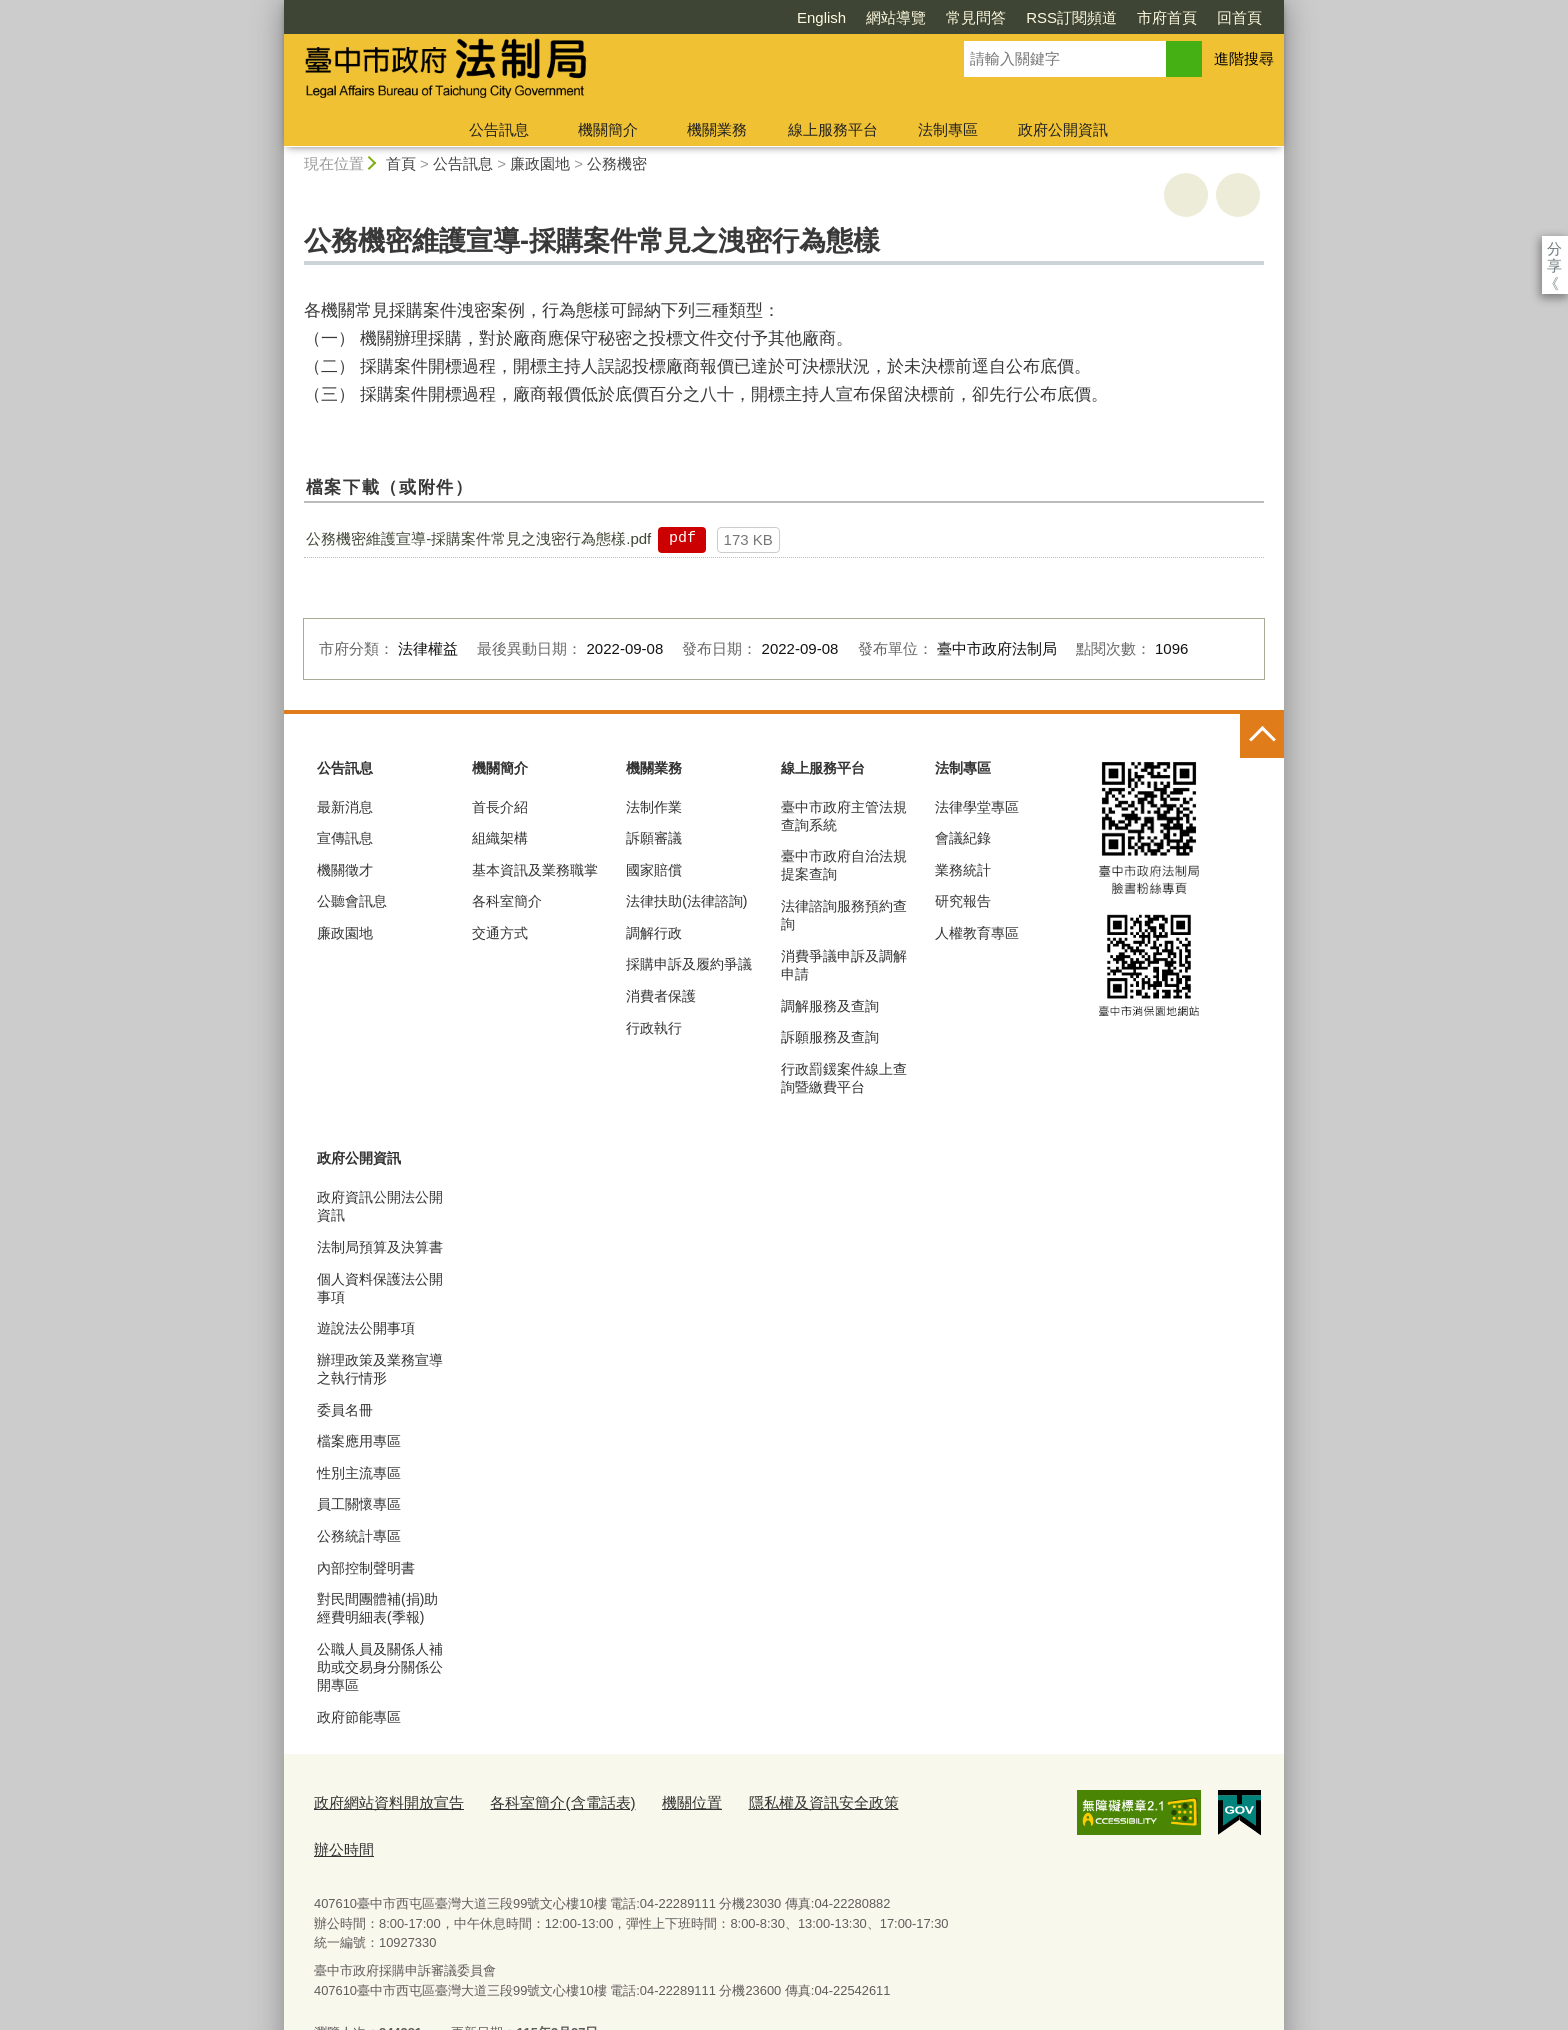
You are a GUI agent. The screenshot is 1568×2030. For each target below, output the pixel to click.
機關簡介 (608, 129)
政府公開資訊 (1063, 129)
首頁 (401, 163)
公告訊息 (499, 129)
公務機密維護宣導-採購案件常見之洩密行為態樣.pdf (478, 538)
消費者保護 (661, 996)
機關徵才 (345, 870)
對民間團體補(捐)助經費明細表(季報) (377, 1608)
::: (275, 8)
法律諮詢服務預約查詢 (844, 915)
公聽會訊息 (352, 901)
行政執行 (654, 1028)
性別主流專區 (359, 1473)
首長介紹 (500, 807)
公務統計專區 (359, 1536)
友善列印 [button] (1186, 195)
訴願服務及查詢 (830, 1037)
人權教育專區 (977, 933)
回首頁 (1124, 17)
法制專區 (948, 129)
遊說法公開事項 (366, 1328)
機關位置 (649, 1799)
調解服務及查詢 (830, 1006)
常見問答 (861, 17)
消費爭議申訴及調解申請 (844, 965)
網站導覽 (781, 17)
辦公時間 (884, 1799)
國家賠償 (654, 870)
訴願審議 (654, 838)
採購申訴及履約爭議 (689, 964)
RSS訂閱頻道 (956, 17)
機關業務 (717, 129)
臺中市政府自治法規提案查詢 (844, 865)
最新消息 (345, 807)
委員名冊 (345, 1410)
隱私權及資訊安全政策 (766, 1799)
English (706, 17)
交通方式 (500, 933)
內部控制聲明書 (366, 1568)
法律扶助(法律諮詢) (686, 901)
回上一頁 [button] (1238, 195)
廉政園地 (540, 163)
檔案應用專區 (359, 1441)
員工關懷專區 (359, 1504)
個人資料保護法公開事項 (380, 1288)
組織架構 (500, 838)
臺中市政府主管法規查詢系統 (844, 816)
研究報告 (963, 901)
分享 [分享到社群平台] (1554, 248)
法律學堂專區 (977, 807)
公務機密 (617, 163)
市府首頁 (1052, 17)
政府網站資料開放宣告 (379, 1799)
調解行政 (654, 933)
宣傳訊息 (345, 838)
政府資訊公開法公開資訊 (380, 1206)
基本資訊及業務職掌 (535, 870)
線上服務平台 (833, 129)
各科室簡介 (507, 901)
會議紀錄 (963, 838)
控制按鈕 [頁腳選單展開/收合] (1262, 736)
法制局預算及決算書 (380, 1247)
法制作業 (654, 807)
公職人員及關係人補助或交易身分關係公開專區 (380, 1667)
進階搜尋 (1244, 58)
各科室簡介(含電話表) (533, 1799)
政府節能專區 (359, 1717)
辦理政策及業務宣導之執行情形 (380, 1369)
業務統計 (963, 870)
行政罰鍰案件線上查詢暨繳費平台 (844, 1078)
